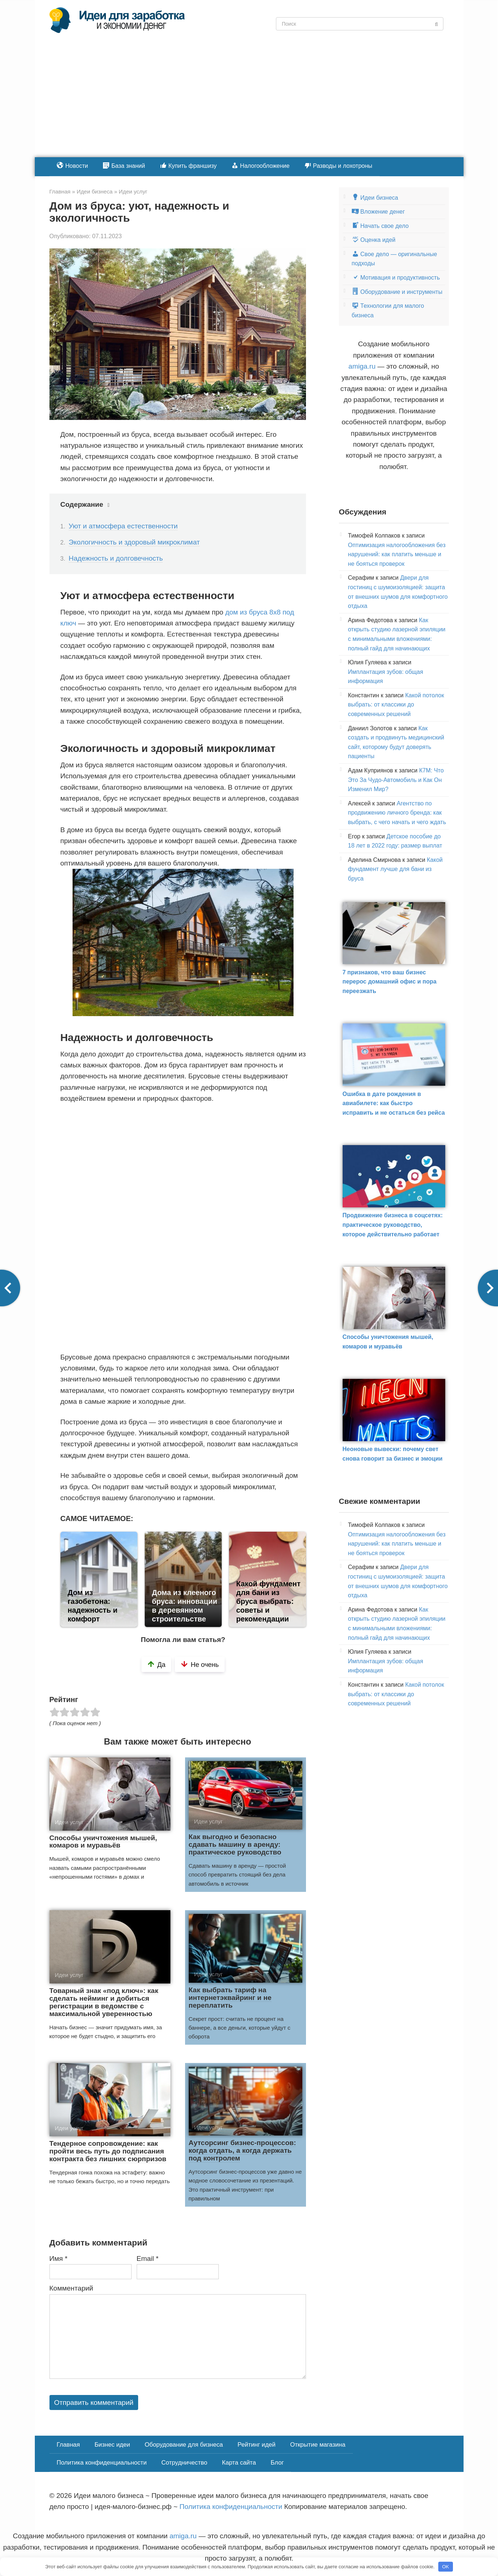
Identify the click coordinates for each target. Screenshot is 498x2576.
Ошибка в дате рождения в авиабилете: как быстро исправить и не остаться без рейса (394, 1103)
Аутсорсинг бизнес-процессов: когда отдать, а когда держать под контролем (242, 2150)
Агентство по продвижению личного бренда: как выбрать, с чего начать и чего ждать (397, 812)
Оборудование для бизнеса (179, 2443)
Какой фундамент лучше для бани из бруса (395, 869)
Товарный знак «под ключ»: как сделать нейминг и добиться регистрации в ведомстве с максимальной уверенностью (103, 2002)
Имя (58, 2258)
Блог (169, 2460)
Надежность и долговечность (116, 558)
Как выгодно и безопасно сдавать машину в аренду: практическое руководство (235, 1844)
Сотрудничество (79, 2460)
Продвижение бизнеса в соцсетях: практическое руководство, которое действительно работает (393, 1224)
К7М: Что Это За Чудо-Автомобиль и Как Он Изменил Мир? (396, 779)
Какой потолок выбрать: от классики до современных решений (396, 704)
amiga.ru (362, 366)
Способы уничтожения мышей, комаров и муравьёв (103, 1841)
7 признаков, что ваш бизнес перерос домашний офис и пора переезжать (390, 981)
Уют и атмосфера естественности (123, 526)
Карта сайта (131, 2460)
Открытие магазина (309, 2443)
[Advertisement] (249, 102)
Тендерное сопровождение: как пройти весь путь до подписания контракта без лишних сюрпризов (108, 2151)
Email (148, 2258)
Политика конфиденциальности (394, 2443)
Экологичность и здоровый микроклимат (134, 542)
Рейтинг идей (250, 2443)
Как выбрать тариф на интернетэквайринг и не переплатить (230, 1997)
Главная (68, 2443)
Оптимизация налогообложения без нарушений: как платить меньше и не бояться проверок (397, 554)
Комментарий (71, 2288)
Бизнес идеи (110, 2443)
